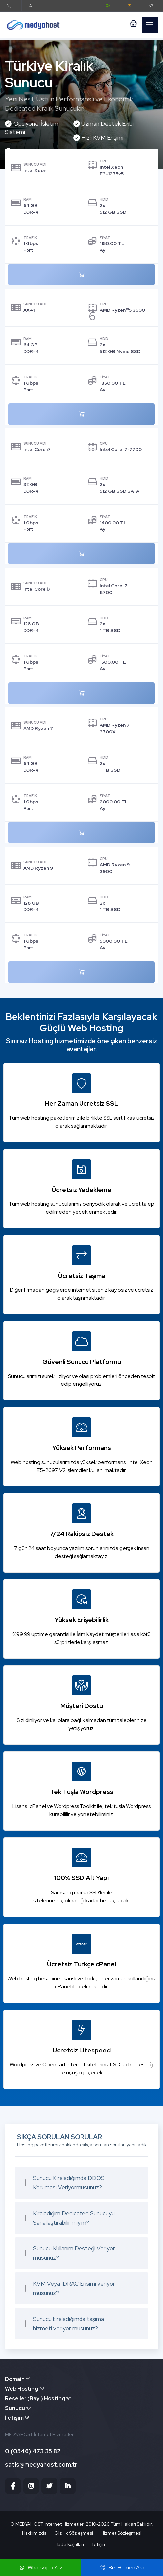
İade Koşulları (70, 2544)
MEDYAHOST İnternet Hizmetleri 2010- (56, 2524)
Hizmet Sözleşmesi (121, 2533)
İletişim (99, 2544)
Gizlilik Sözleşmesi (73, 2533)
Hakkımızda (34, 2533)
